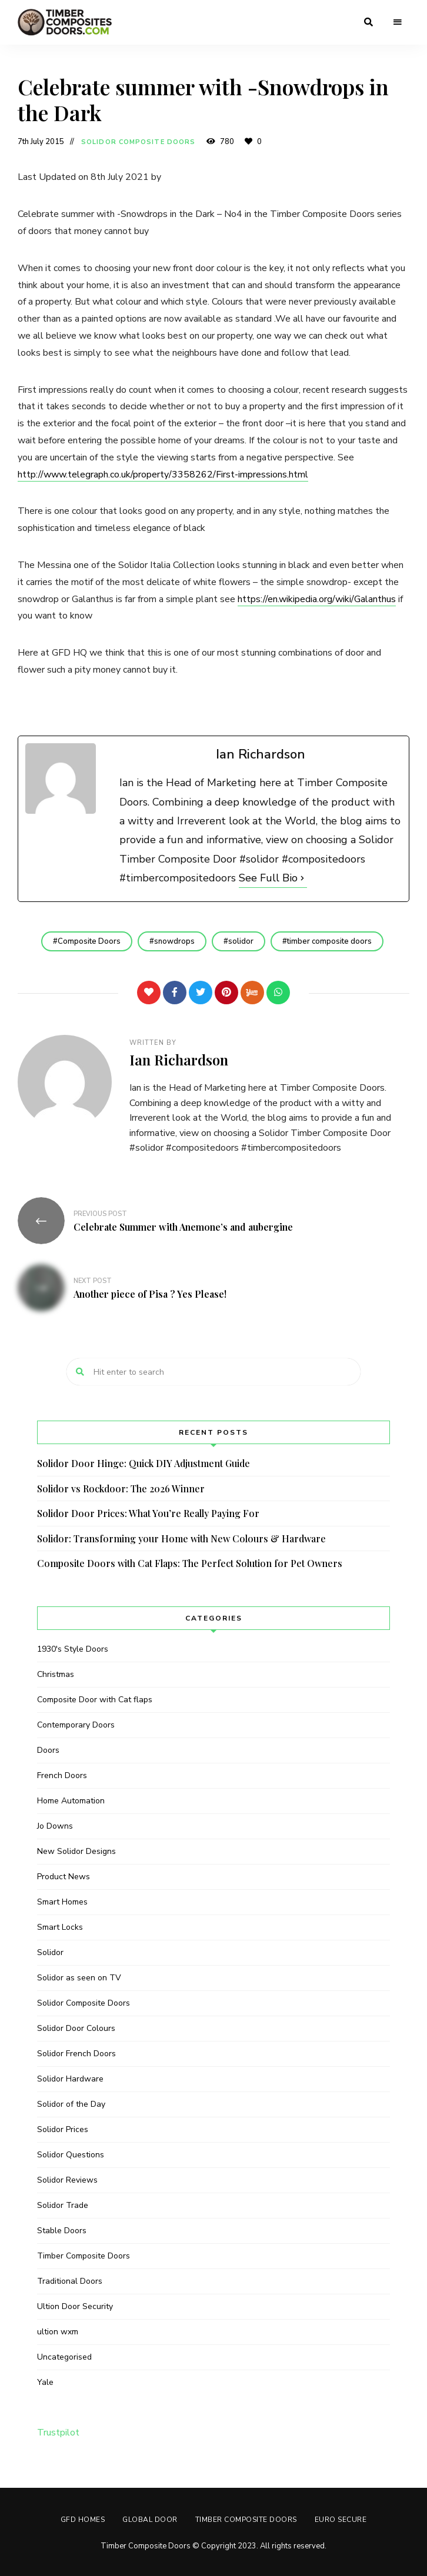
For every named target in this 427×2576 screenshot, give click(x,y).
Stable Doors (61, 2230)
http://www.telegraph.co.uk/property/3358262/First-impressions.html (163, 474)
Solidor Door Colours (76, 2028)
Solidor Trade (62, 2205)
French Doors (62, 1775)
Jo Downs (55, 1826)
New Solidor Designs (76, 1851)
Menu (397, 22)
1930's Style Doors (72, 1649)
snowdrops (174, 941)
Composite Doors (89, 941)
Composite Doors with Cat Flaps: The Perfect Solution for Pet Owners (189, 1563)
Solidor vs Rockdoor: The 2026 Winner (121, 1488)
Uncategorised (64, 2357)
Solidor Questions (70, 2154)
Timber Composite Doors (83, 2255)
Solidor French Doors (76, 2053)
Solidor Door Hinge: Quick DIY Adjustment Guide (143, 1463)
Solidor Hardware (70, 2078)
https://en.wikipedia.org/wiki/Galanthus (317, 599)
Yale (45, 2382)
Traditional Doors (69, 2281)
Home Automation (71, 1800)
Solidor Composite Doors (138, 142)
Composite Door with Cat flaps (94, 1699)
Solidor (50, 1952)
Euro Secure (341, 2519)
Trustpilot (58, 2432)
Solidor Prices (62, 2129)
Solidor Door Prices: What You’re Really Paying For (148, 1513)
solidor (240, 941)
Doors (48, 1750)
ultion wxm (57, 2331)
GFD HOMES (83, 2519)
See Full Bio (268, 878)
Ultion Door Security (75, 2306)
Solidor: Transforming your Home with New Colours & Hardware (181, 1538)
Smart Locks (60, 1927)
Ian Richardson (178, 1059)
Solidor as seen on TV (79, 1977)
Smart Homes (62, 1901)
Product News (63, 1876)
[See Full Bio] (302, 877)
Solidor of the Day (71, 2104)
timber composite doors (329, 941)
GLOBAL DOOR (150, 2519)
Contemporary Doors (76, 1724)
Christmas (55, 1674)
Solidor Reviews (67, 2180)
